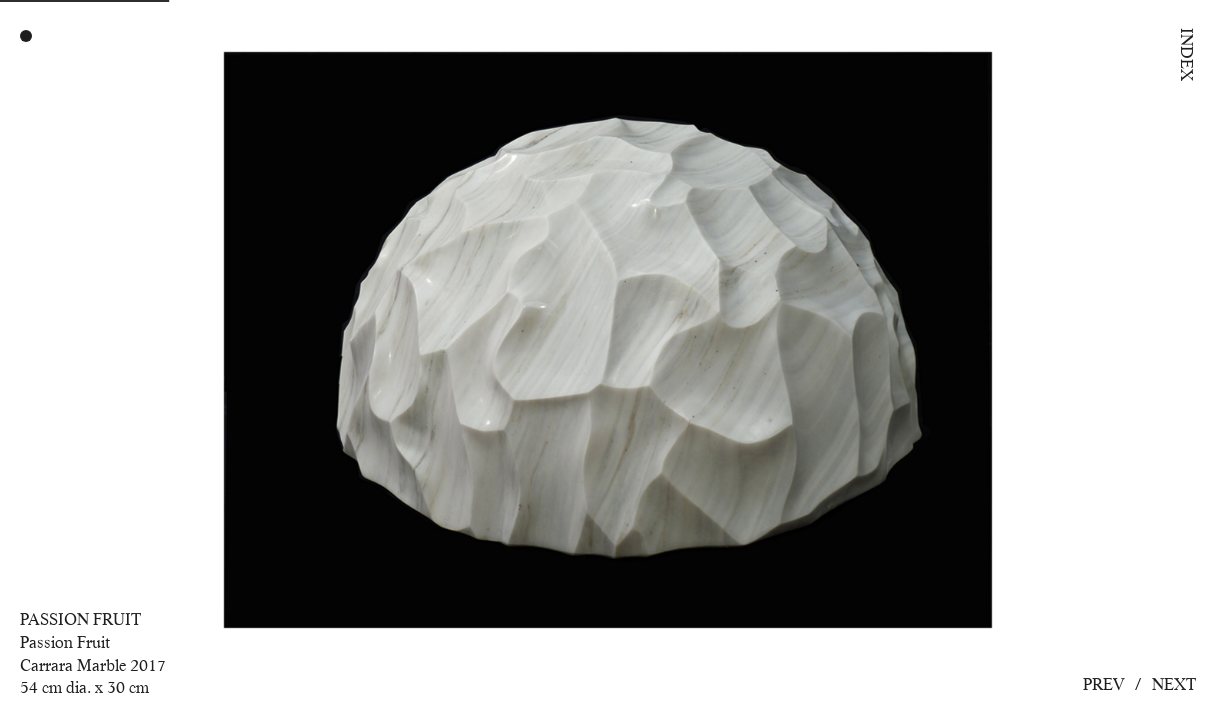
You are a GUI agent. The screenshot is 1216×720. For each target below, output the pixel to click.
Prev (1104, 684)
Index (1186, 54)
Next (1174, 684)
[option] (608, 360)
